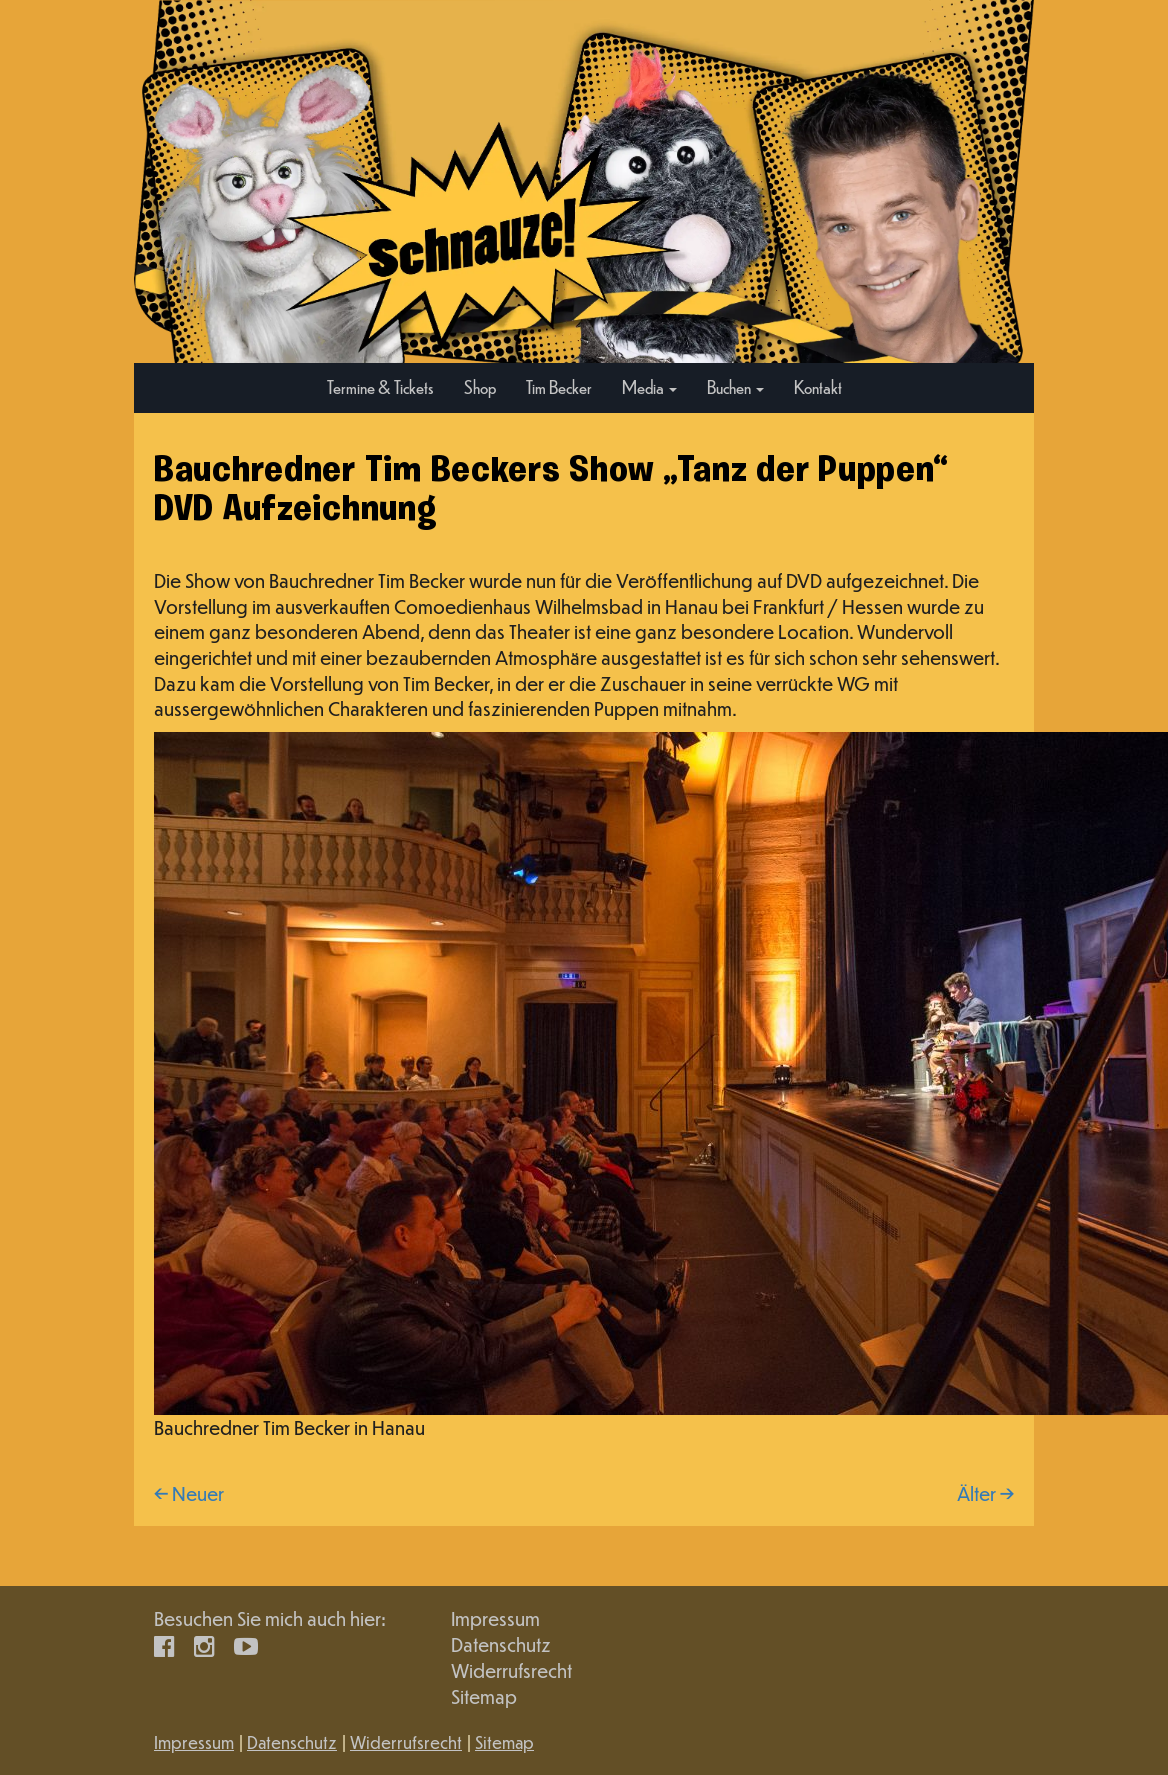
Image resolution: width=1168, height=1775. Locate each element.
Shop (480, 386)
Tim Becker (559, 386)
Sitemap (484, 1696)
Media (649, 386)
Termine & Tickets (380, 386)
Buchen (735, 386)
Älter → (985, 1493)
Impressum (495, 1618)
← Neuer (189, 1493)
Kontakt (818, 386)
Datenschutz (501, 1644)
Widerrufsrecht (511, 1670)
